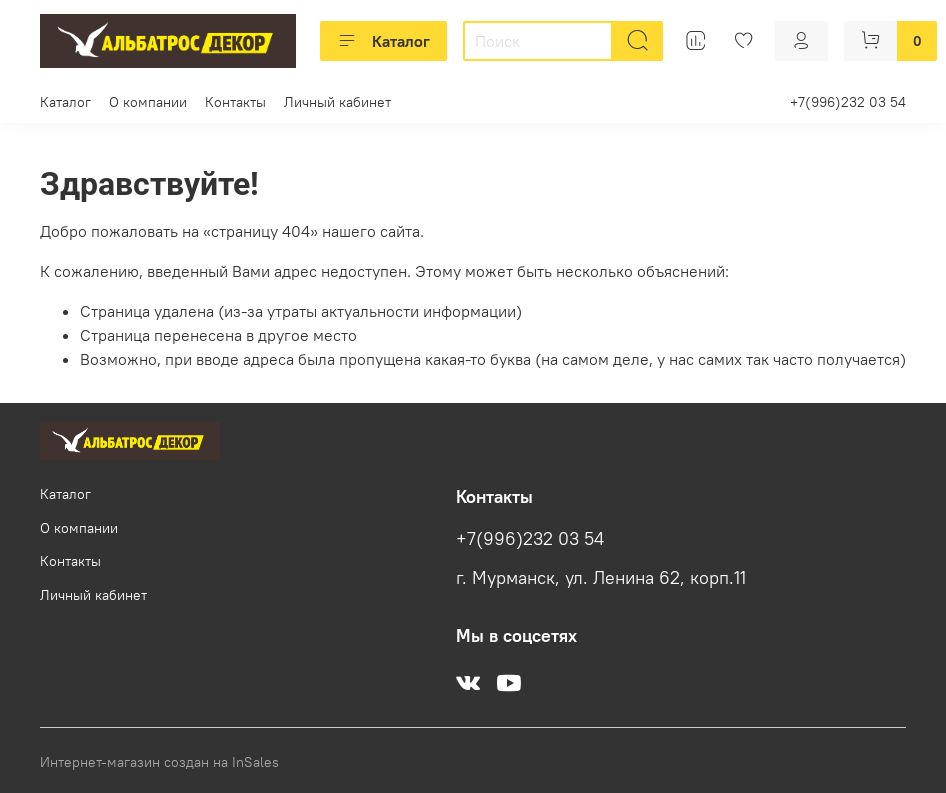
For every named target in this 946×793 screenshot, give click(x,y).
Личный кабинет (337, 102)
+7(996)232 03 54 (848, 102)
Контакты (235, 102)
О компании (148, 102)
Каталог (383, 41)
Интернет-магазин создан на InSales (159, 762)
